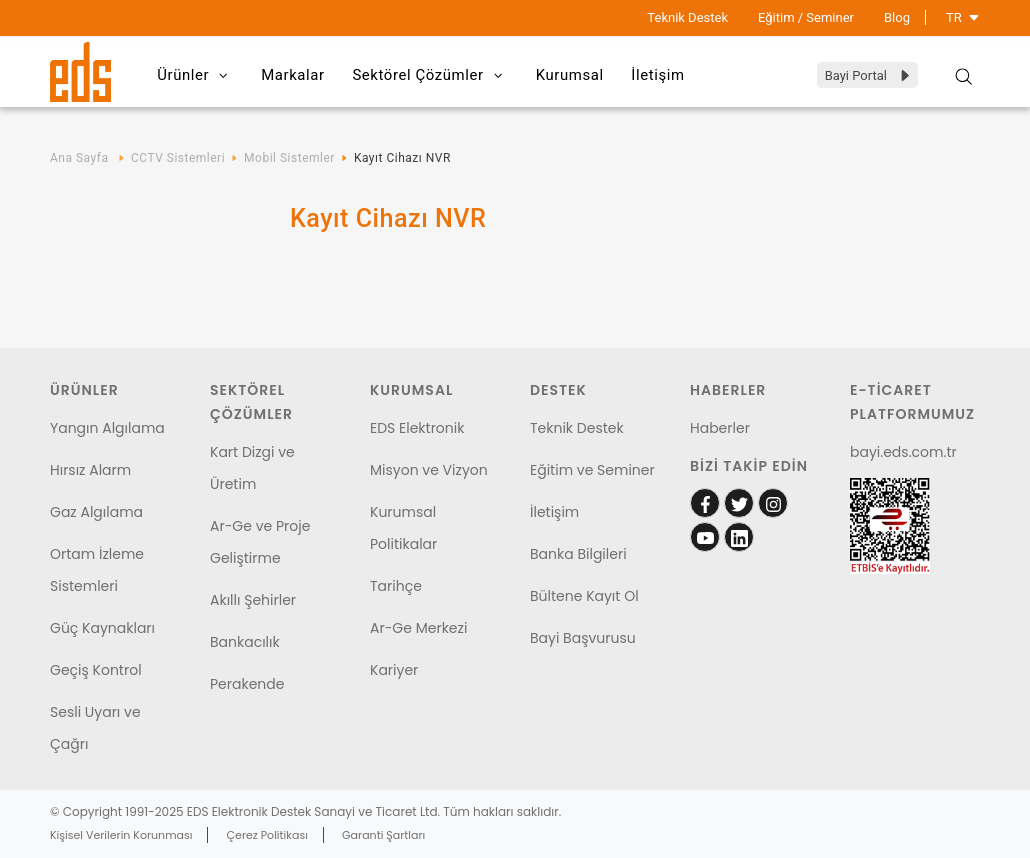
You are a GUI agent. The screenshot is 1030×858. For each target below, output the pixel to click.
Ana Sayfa (79, 158)
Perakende (247, 684)
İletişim (671, 75)
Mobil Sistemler (289, 158)
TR (963, 17)
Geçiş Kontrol (96, 670)
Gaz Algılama (96, 512)
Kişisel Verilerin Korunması (121, 835)
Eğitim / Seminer (806, 17)
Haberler (720, 428)
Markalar (297, 75)
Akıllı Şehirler (253, 600)
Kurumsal (579, 75)
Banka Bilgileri (578, 554)
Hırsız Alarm (90, 470)
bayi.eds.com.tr (903, 452)
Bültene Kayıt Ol (584, 596)
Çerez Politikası (267, 835)
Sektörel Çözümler (437, 76)
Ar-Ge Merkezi (418, 628)
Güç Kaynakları (102, 628)
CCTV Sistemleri (178, 158)
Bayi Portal (868, 75)
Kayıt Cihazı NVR (402, 158)
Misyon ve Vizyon (429, 470)
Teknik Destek (687, 17)
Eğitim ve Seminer (592, 470)
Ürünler (197, 76)
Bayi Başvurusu (583, 638)
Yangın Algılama (107, 428)
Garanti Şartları (383, 835)
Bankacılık (245, 642)
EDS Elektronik (417, 428)
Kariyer (394, 670)
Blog (897, 17)
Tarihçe (396, 586)
